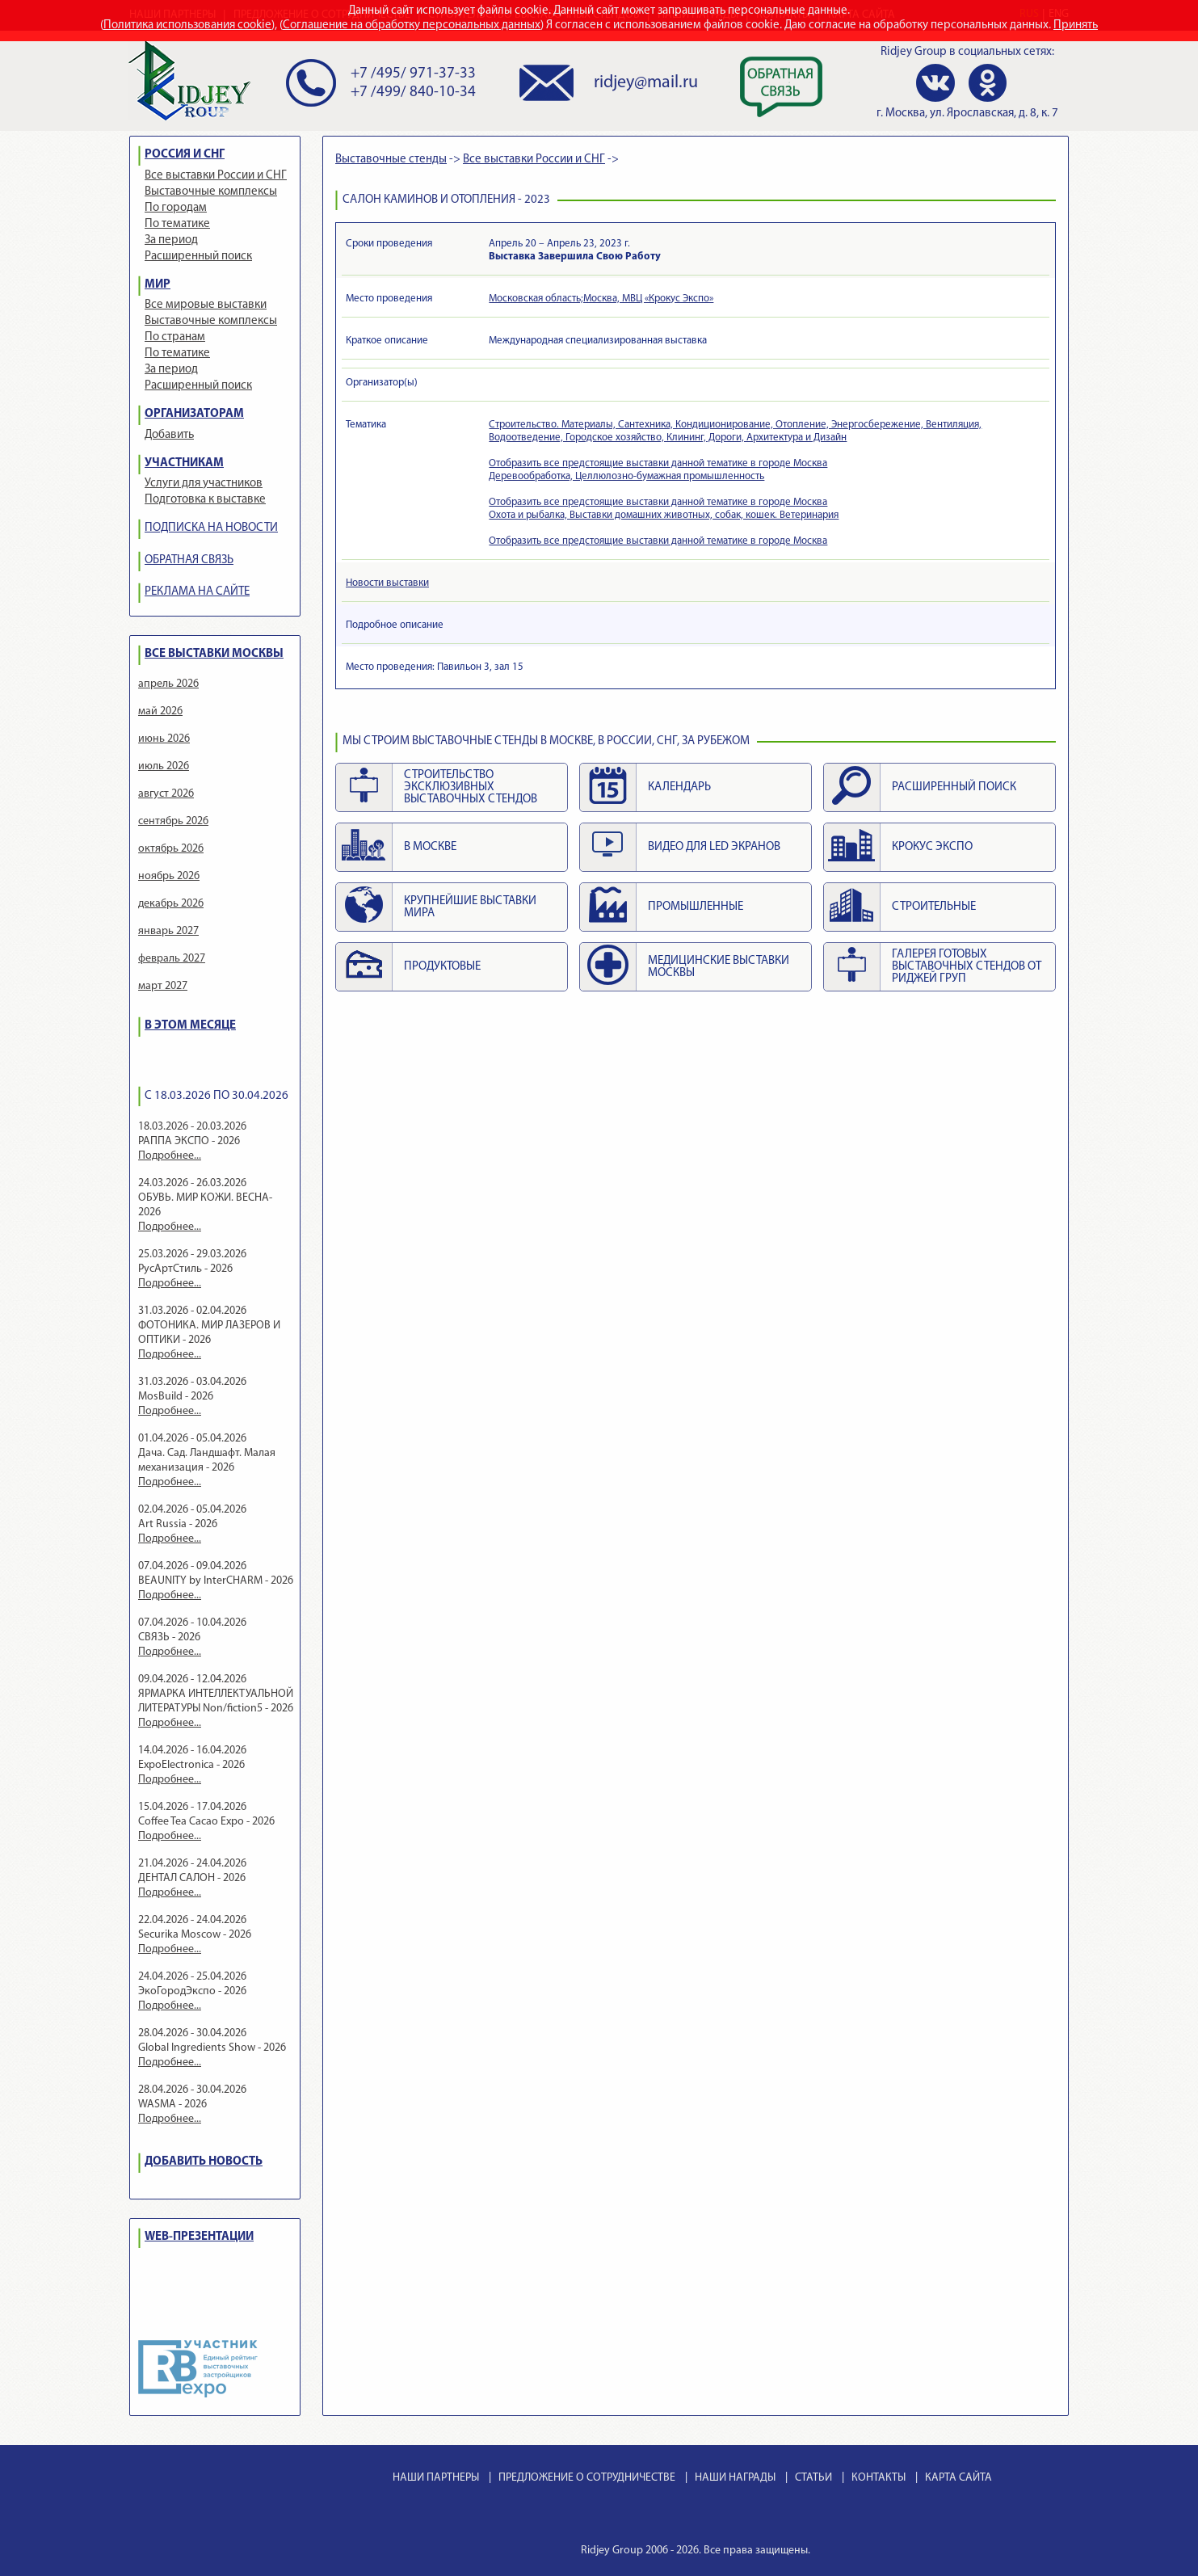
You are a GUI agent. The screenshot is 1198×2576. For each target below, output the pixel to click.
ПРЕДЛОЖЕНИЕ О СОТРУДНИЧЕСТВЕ (586, 2478)
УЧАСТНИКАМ (184, 463)
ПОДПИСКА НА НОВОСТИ (211, 528)
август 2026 (166, 794)
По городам (176, 208)
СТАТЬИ (813, 2478)
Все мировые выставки (206, 305)
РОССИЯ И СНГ (185, 155)
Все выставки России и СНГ (216, 176)
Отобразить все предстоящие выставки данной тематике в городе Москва (658, 463)
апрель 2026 (168, 684)
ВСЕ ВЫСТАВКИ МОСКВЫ (214, 654)
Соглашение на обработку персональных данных (411, 25)
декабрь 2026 (171, 904)
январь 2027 (168, 931)
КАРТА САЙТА (958, 2478)
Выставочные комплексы (211, 192)
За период (171, 240)
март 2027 (162, 986)
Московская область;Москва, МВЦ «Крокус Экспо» (601, 298)
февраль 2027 (171, 959)
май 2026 (160, 711)
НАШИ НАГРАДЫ (735, 2478)
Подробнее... (169, 1156)
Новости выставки (387, 583)
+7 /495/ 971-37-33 (413, 74)
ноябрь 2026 (169, 876)
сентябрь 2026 (173, 821)
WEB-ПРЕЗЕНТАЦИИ (199, 2237)
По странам (175, 337)
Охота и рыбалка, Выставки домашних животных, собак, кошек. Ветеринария (664, 515)
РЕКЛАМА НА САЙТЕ (197, 592)
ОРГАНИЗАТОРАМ (194, 414)
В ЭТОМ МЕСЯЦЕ (190, 1026)
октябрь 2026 (171, 849)
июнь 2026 (164, 739)
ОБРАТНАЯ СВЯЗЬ (189, 560)
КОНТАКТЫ (878, 2478)
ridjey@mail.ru (646, 83)
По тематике (177, 224)
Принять (1075, 25)
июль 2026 (163, 766)
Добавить (169, 435)
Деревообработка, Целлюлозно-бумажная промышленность (626, 476)
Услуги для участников (204, 484)
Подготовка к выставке (205, 500)
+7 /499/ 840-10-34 (413, 92)
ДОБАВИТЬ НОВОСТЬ (204, 2162)
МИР (157, 285)
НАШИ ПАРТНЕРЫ (436, 2478)
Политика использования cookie (187, 25)
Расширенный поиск (198, 256)
